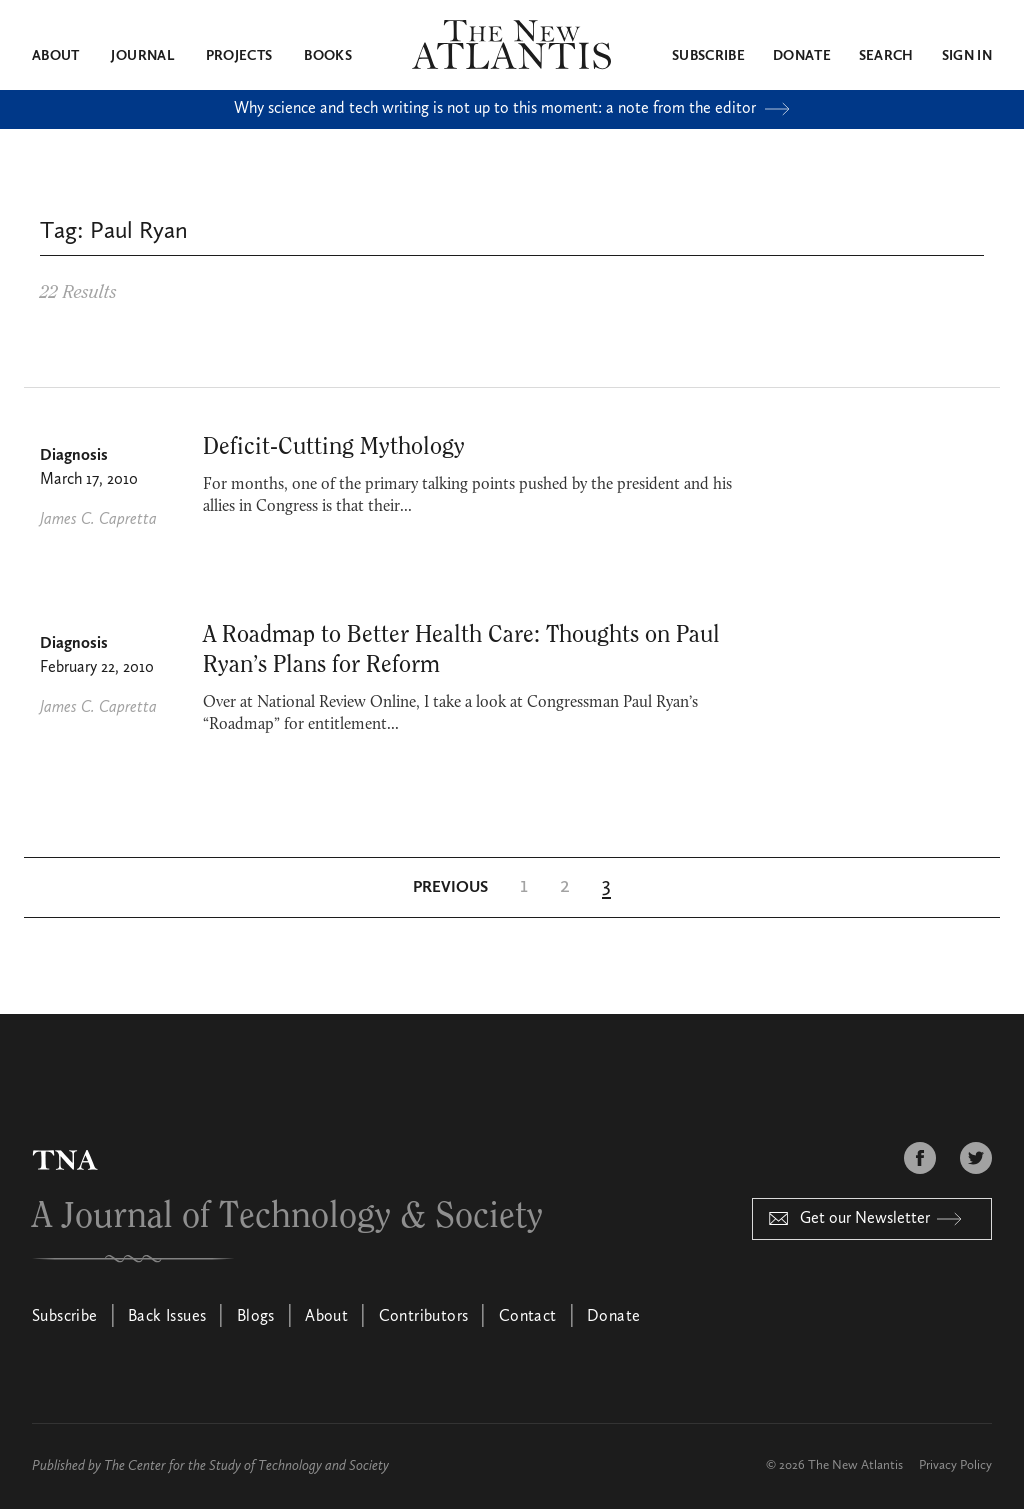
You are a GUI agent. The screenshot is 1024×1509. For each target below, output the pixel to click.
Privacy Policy (955, 1465)
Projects (239, 56)
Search (886, 56)
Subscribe (708, 56)
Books (328, 56)
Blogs (256, 1317)
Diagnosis (74, 456)
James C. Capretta (98, 520)
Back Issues (167, 1317)
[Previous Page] (450, 888)
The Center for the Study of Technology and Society (246, 1466)
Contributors (424, 1317)
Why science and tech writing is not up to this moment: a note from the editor (512, 109)
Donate (802, 56)
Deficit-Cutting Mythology (334, 447)
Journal (142, 56)
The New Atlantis (855, 1465)
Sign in (967, 56)
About (56, 56)
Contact (528, 1317)
